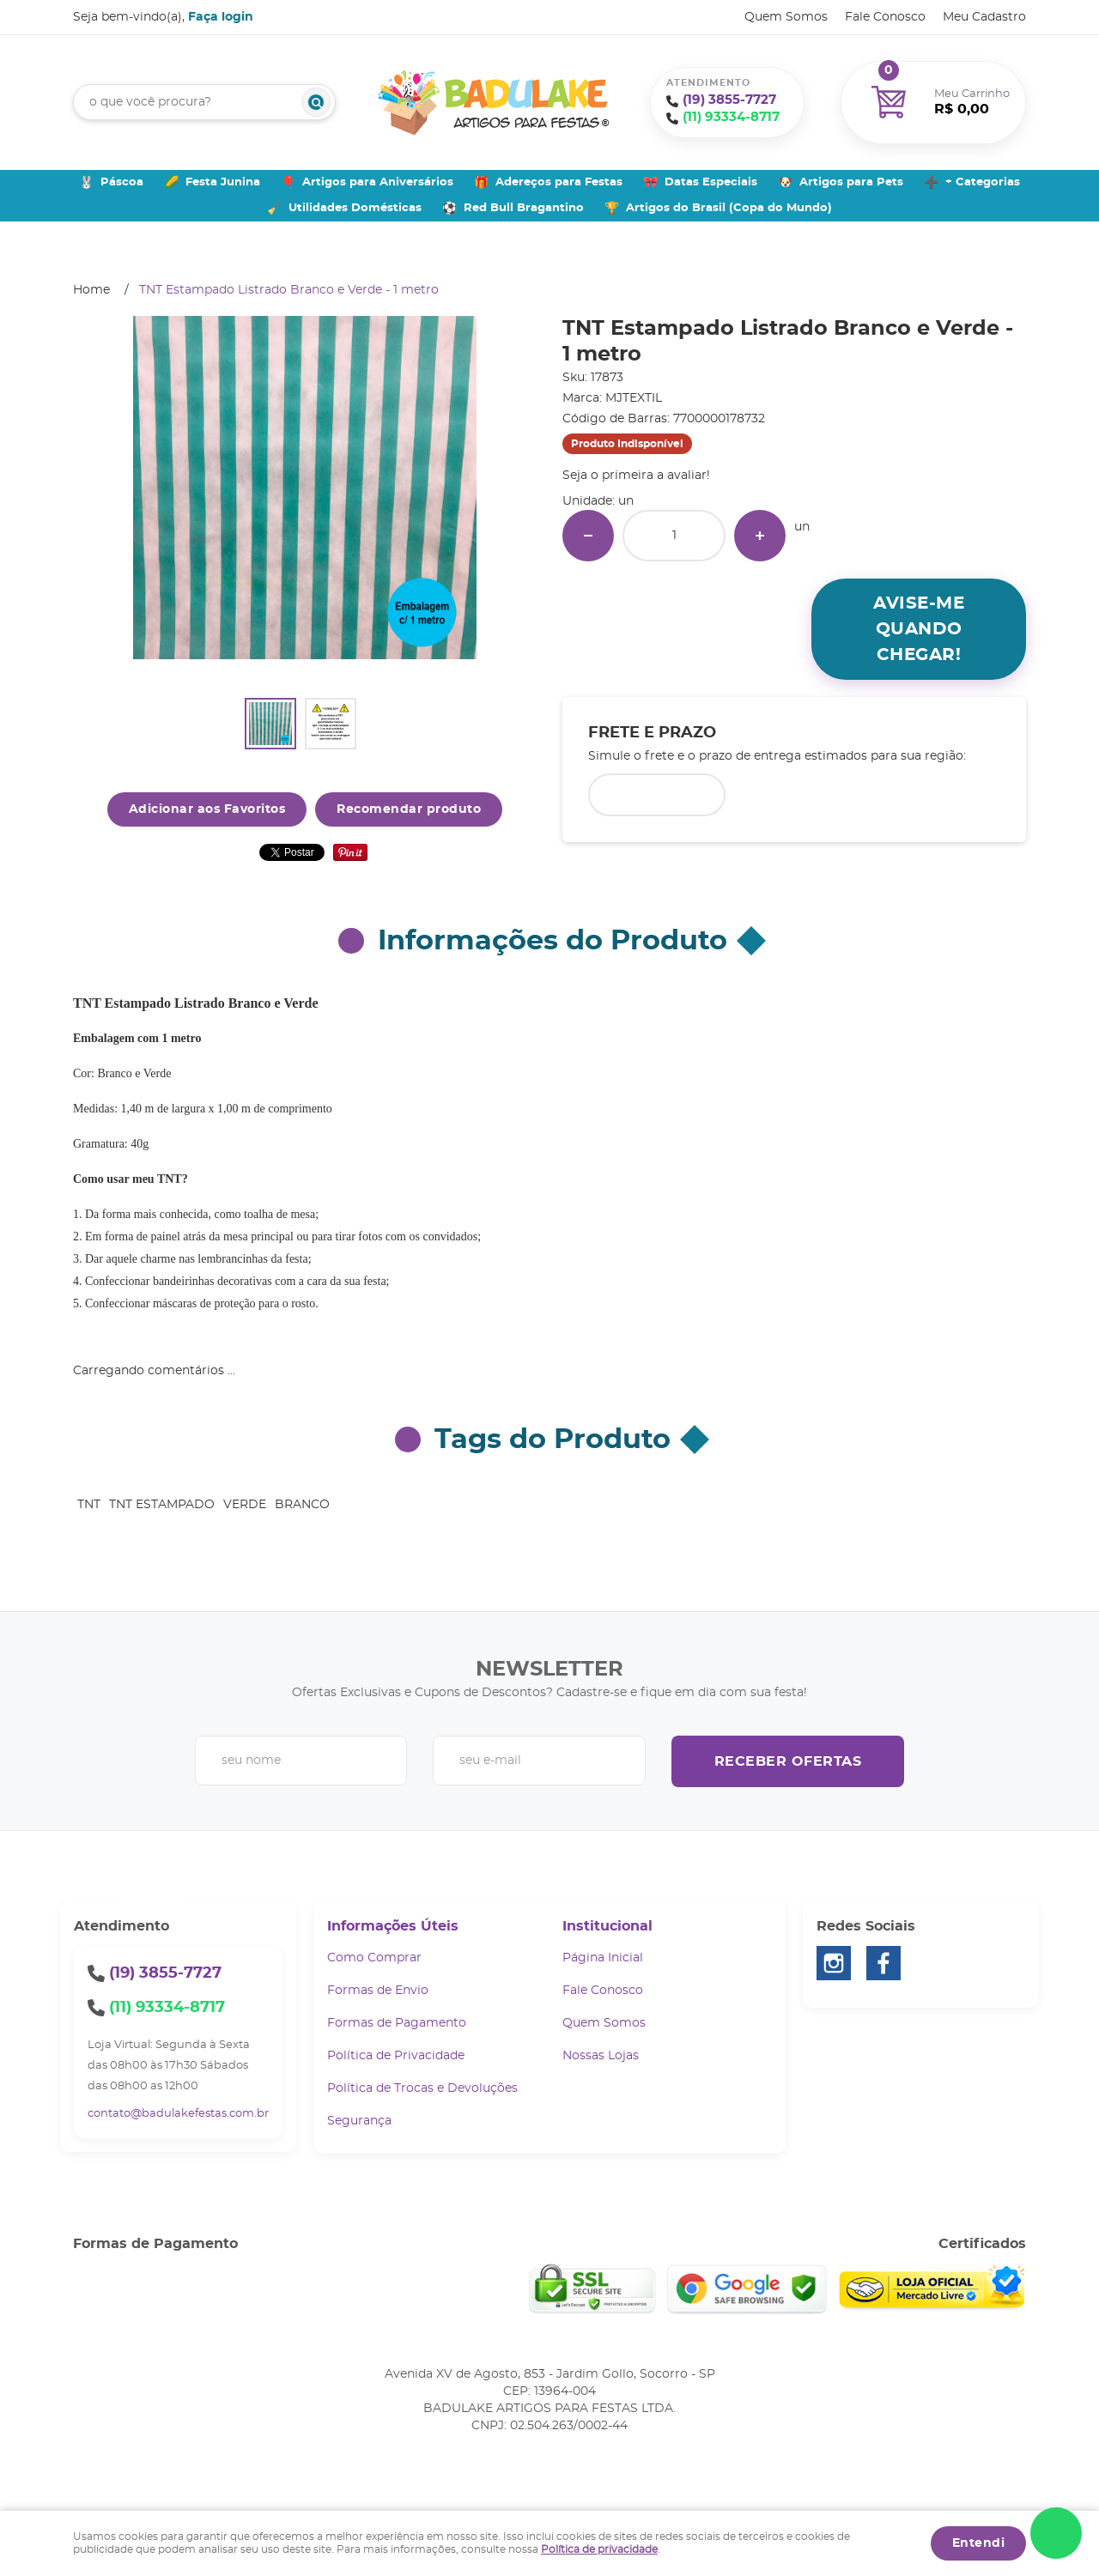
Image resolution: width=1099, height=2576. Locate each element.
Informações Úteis (392, 1926)
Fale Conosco (885, 17)
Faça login (220, 17)
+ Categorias (982, 182)
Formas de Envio (377, 1991)
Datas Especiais (711, 182)
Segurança (359, 2121)
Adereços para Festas (558, 182)
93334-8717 (731, 117)
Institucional (607, 1926)
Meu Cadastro (984, 17)
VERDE (244, 1505)
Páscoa (121, 182)
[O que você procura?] (316, 102)
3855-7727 (729, 100)
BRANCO (302, 1505)
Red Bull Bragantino (524, 208)
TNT (88, 1505)
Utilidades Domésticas (355, 208)
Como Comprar (374, 1958)
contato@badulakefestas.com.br (178, 2113)
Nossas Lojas (600, 2056)
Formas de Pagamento (396, 2023)
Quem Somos (786, 17)
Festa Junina (222, 182)
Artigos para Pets (851, 182)
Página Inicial (602, 1958)
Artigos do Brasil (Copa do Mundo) (729, 208)
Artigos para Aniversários (377, 182)
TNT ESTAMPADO (162, 1505)
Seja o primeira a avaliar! (636, 476)
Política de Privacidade (395, 2056)
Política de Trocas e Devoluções (422, 2088)
